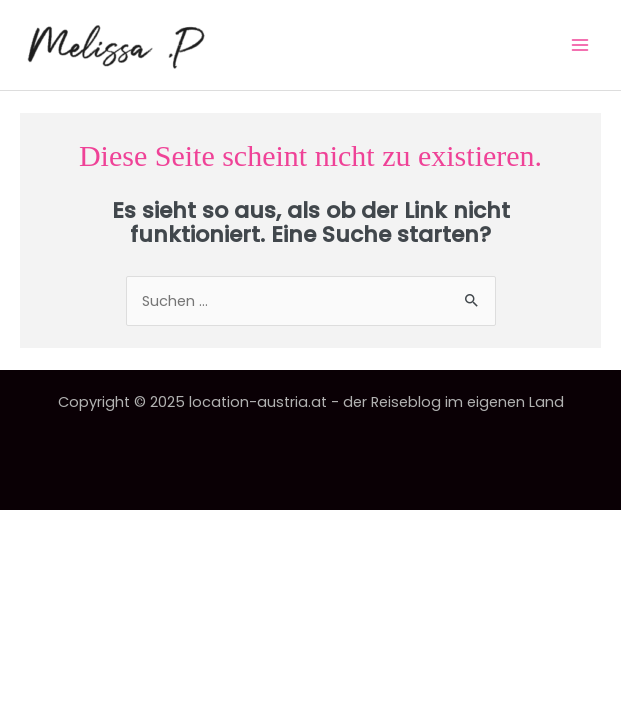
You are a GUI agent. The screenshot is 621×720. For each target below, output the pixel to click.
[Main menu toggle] (580, 45)
